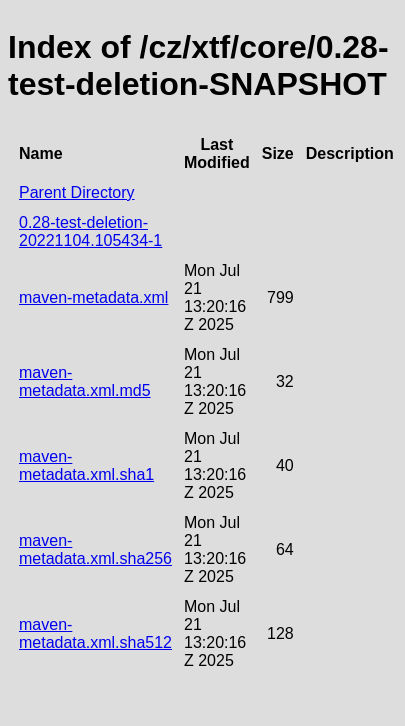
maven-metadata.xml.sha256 (95, 549)
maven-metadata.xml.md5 (85, 381)
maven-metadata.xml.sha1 (86, 465)
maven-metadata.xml (93, 297)
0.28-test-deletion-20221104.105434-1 (90, 231)
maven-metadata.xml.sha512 (95, 633)
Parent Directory (77, 192)
